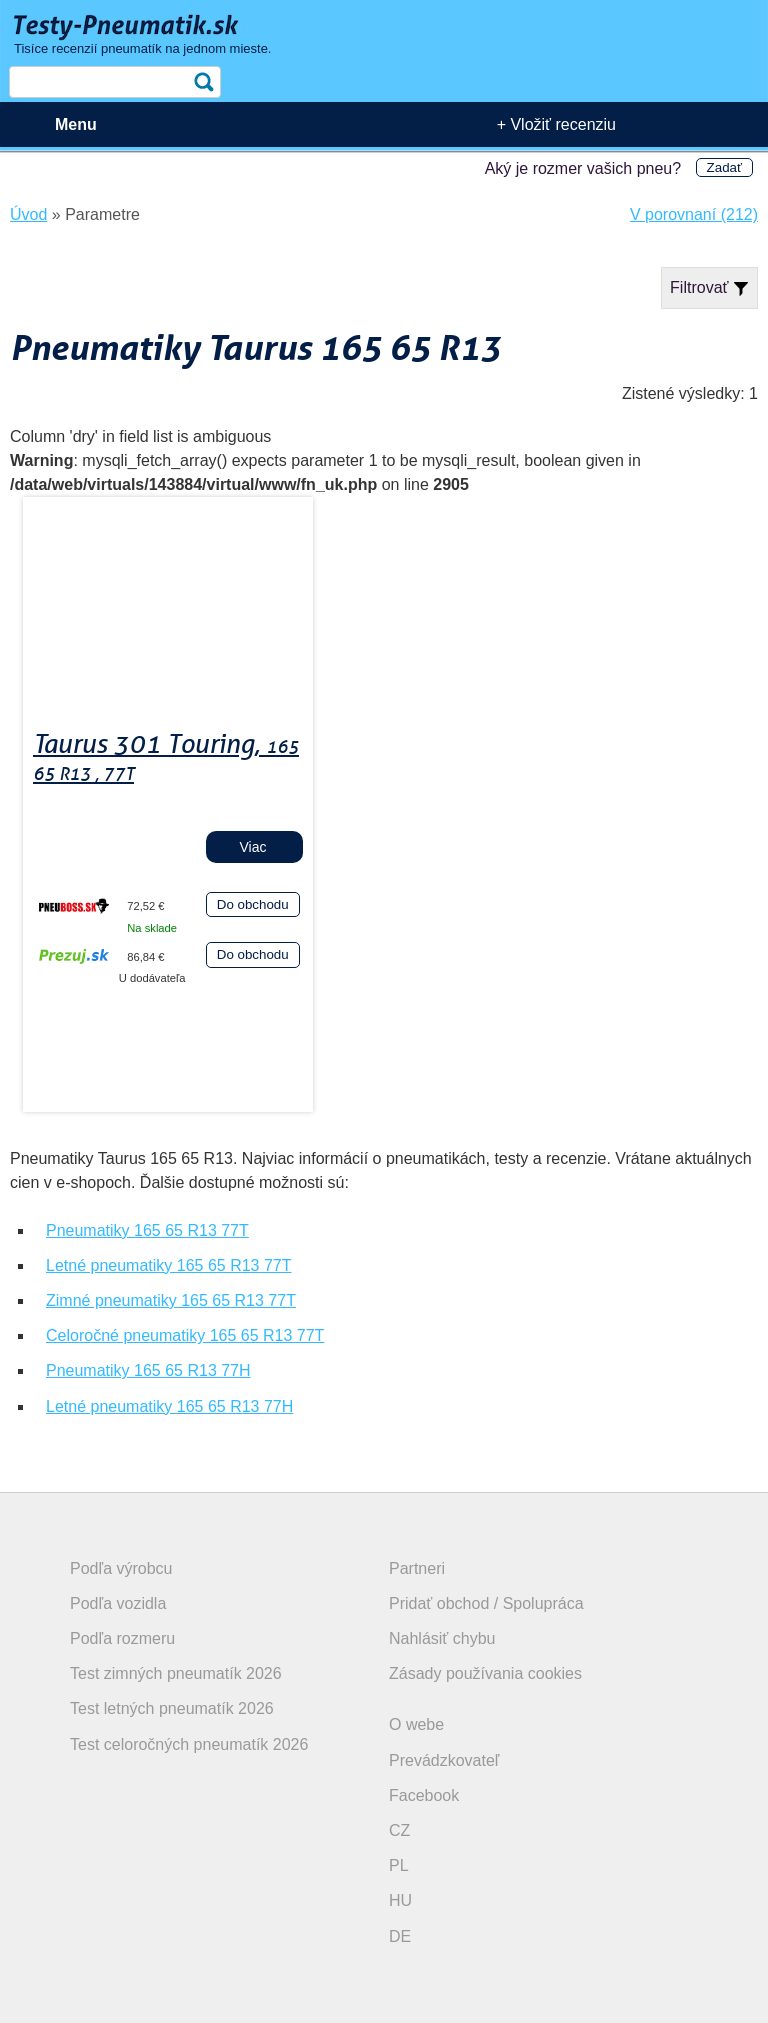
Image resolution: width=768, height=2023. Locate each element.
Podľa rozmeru (122, 1638)
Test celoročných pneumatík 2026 (189, 1744)
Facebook (424, 1795)
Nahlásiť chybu (442, 1638)
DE (400, 1936)
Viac (253, 847)
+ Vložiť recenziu (556, 124)
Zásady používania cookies (485, 1673)
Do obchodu (253, 904)
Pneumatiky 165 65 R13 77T (147, 1230)
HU (400, 1900)
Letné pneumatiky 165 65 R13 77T (169, 1265)
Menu (76, 124)
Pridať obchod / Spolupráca (486, 1603)
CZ (399, 1830)
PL (399, 1865)
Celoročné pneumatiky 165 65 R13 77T (185, 1335)
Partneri (417, 1568)
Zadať (724, 167)
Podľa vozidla (118, 1603)
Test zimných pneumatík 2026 (176, 1673)
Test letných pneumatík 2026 (172, 1708)
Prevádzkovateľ (444, 1760)
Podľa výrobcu (121, 1568)
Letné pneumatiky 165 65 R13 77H (169, 1406)
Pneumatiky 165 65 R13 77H (148, 1370)
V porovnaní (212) (694, 214)
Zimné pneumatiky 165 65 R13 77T (171, 1300)
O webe (416, 1724)
